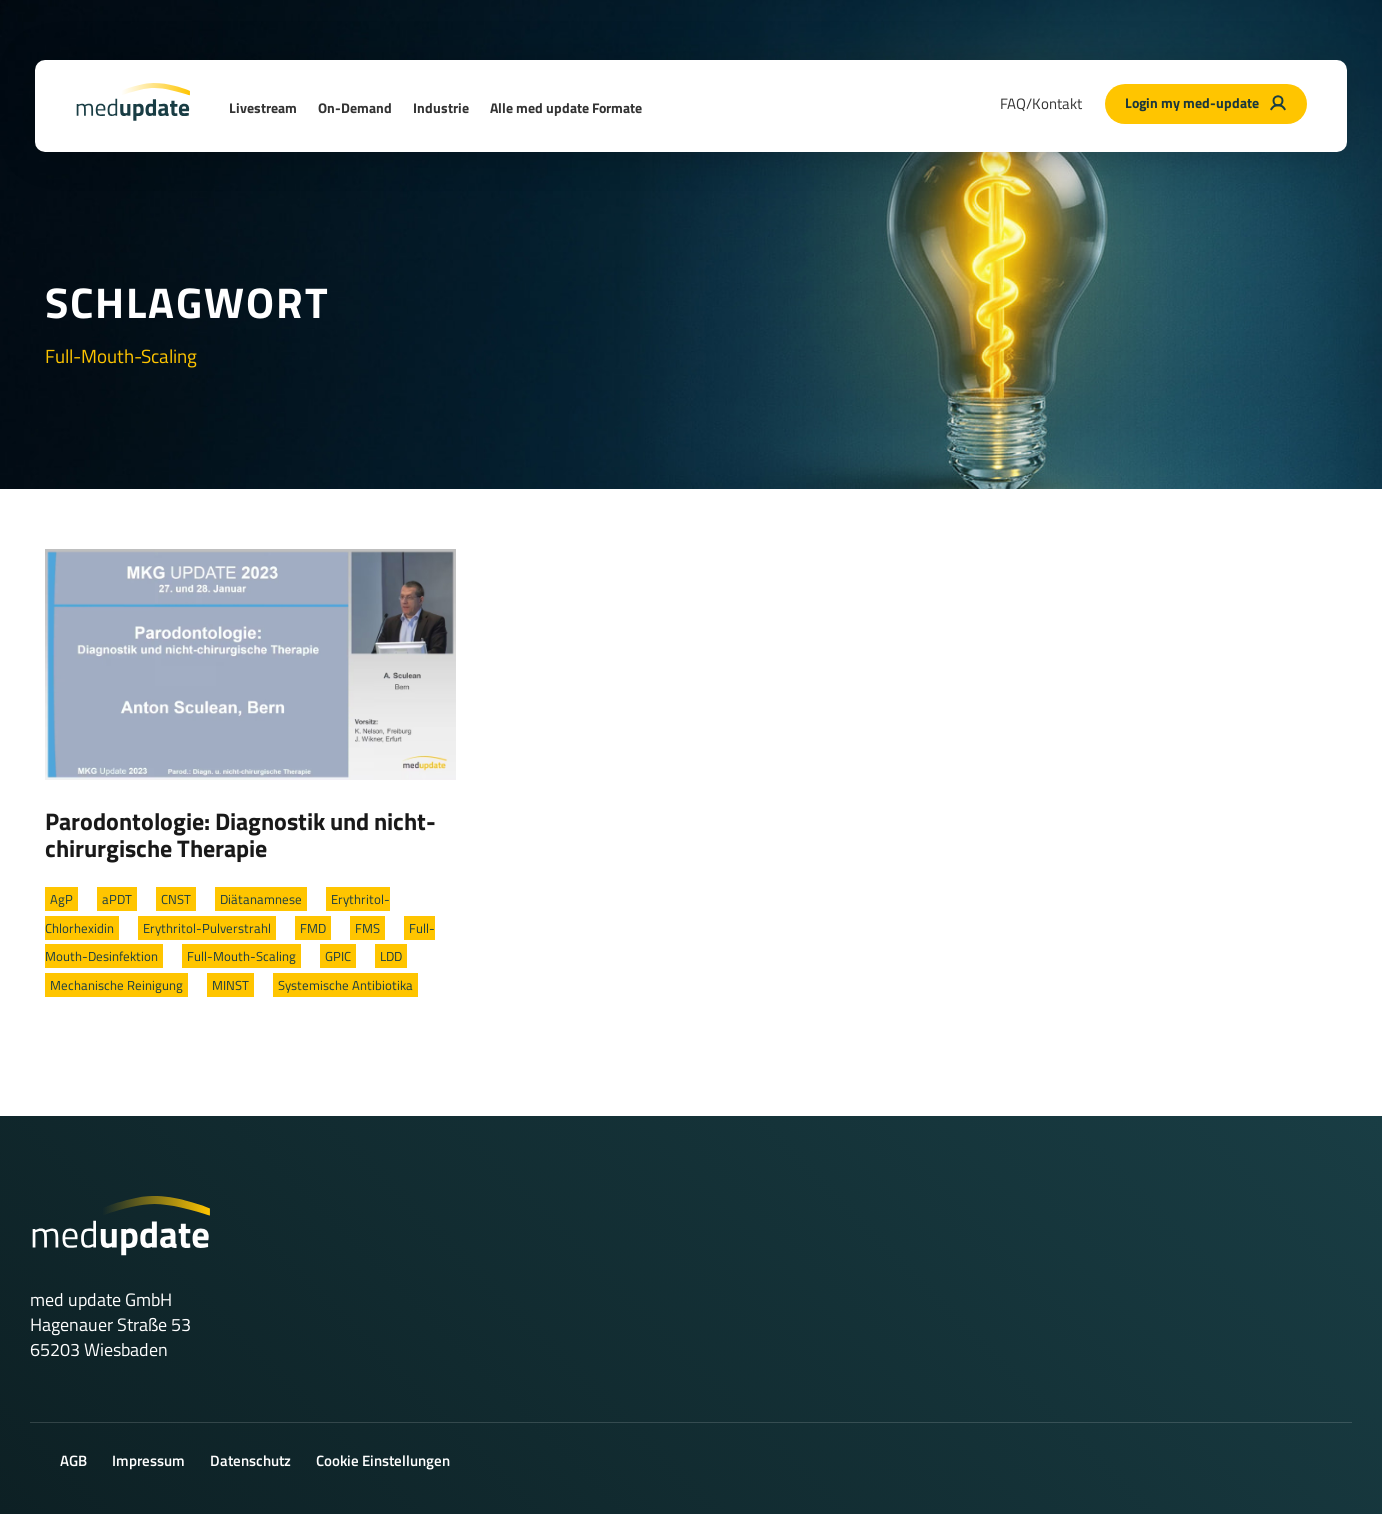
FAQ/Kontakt (1041, 103)
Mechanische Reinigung (116, 985)
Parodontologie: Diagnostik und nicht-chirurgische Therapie (240, 835)
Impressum (148, 1460)
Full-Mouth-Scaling (241, 956)
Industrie (441, 107)
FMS (367, 928)
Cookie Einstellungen (383, 1460)
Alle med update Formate (566, 107)
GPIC (338, 956)
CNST (176, 899)
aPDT (117, 899)
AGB (73, 1460)
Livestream (263, 107)
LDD (391, 956)
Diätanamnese (261, 899)
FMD (313, 928)
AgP (61, 899)
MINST (230, 985)
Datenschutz (250, 1460)
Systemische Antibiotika (345, 985)
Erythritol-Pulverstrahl (207, 928)
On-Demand (355, 107)
